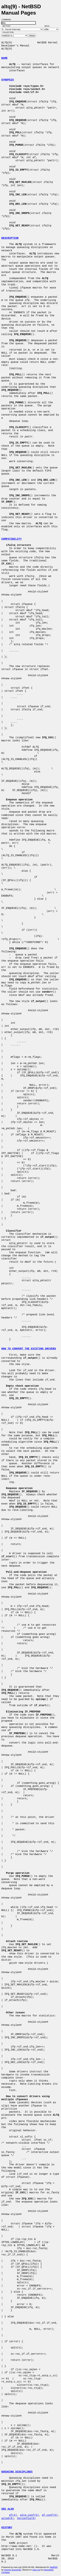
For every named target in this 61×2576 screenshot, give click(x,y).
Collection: (8, 32)
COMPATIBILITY (11, 539)
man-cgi (36, 2570)
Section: (7, 26)
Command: (7, 20)
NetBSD (54, 2567)
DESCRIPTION (10, 238)
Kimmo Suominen (12, 2570)
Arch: (48, 26)
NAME (4, 58)
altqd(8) (7, 2518)
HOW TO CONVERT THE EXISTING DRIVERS (28, 1349)
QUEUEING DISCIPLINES (17, 2472)
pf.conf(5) (50, 2515)
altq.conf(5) (29, 2515)
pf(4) (13, 2515)
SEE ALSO (7, 2509)
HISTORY (6, 2527)
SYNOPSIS (7, 80)
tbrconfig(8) (26, 2518)
